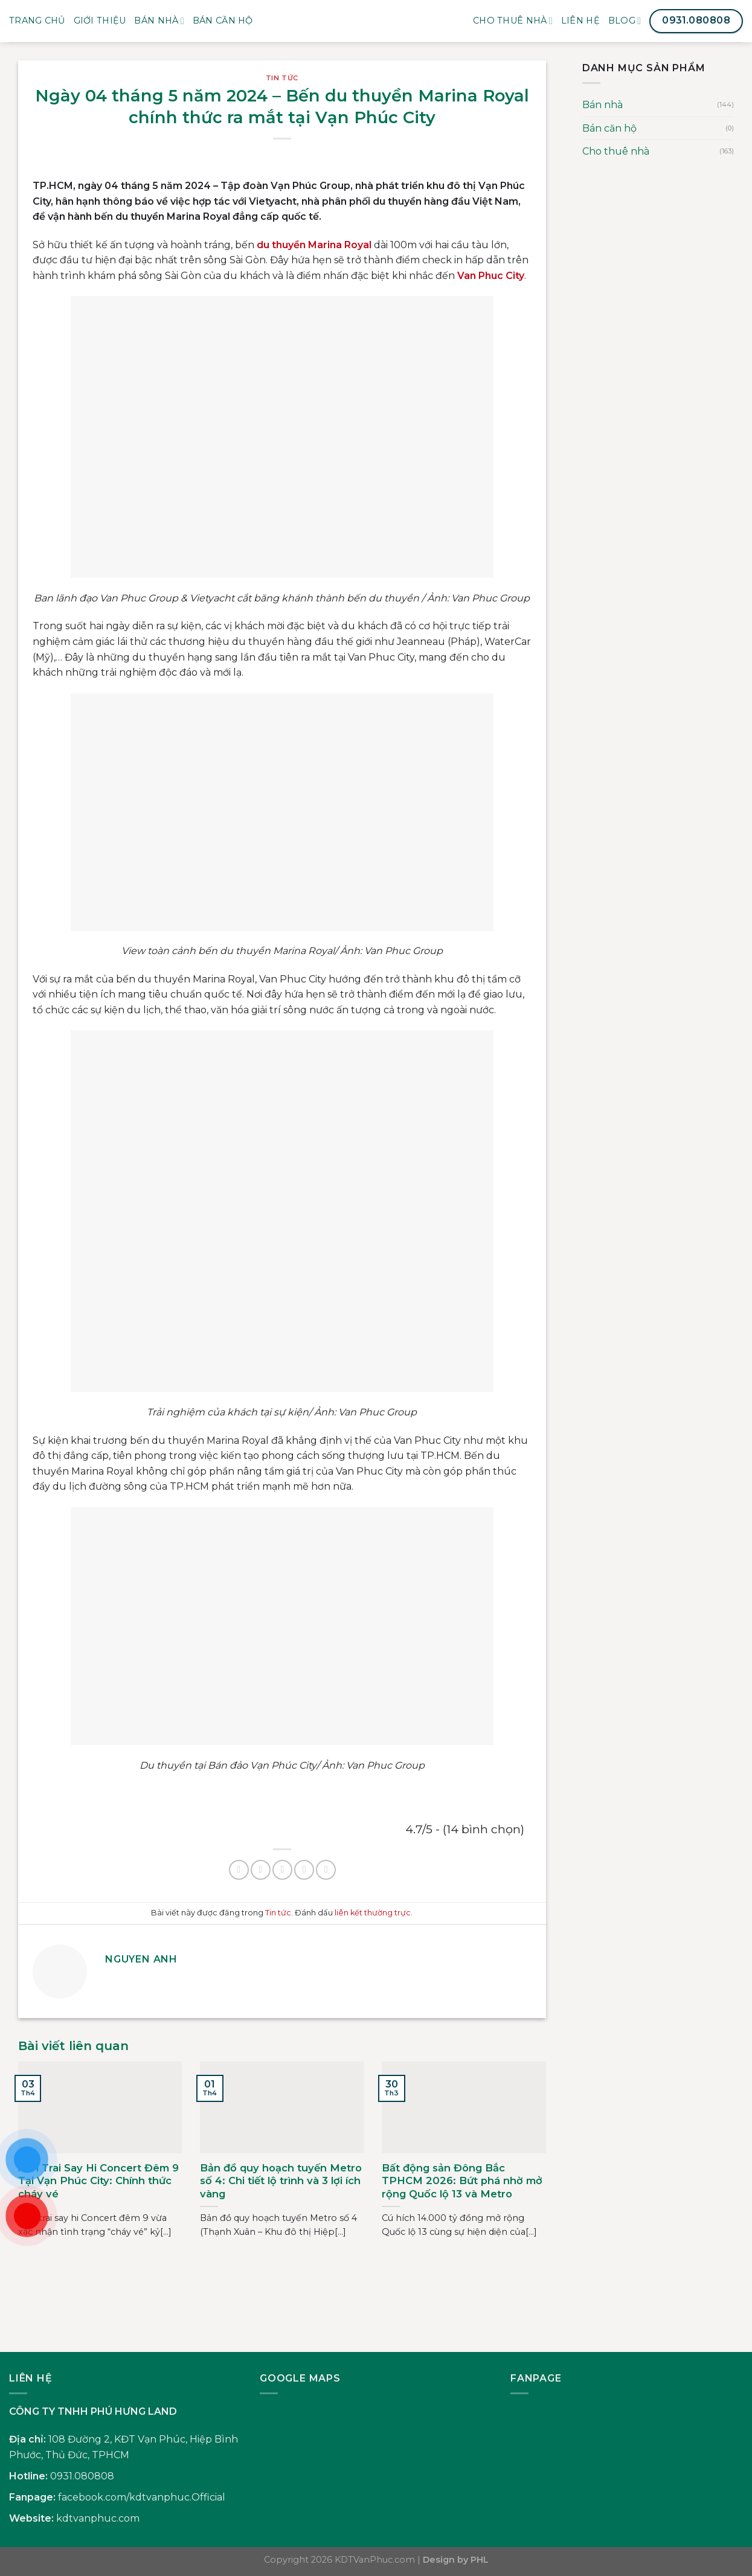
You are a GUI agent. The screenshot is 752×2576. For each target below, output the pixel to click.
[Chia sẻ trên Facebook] (239, 1870)
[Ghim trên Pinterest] (304, 1870)
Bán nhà (159, 21)
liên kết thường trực (373, 1912)
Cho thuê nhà (513, 21)
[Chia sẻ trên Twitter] (261, 1870)
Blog (624, 21)
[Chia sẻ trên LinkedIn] (326, 1870)
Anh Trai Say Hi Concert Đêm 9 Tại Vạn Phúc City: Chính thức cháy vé (98, 2181)
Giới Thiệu (100, 20)
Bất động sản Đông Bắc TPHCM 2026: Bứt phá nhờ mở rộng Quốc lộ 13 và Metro (462, 2181)
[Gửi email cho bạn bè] (282, 1870)
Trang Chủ (37, 20)
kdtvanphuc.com (98, 2518)
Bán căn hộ (609, 128)
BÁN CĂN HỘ (223, 20)
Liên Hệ (580, 20)
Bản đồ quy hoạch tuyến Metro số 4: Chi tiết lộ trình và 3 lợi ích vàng (281, 2181)
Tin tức (282, 78)
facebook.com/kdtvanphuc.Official (141, 2497)
